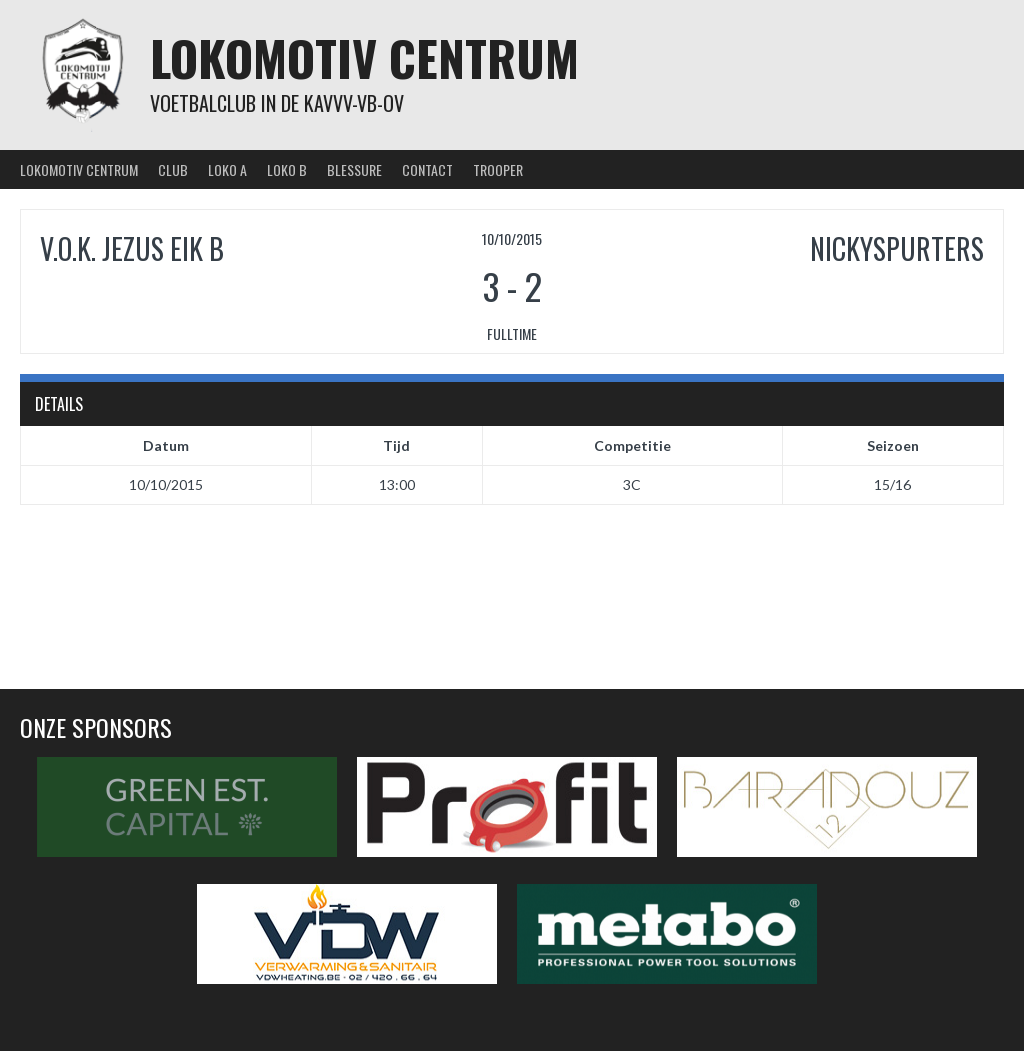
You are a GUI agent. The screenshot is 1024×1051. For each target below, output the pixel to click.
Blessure (354, 169)
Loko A (227, 169)
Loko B (287, 169)
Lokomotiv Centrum (364, 57)
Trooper (498, 169)
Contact (427, 169)
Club (173, 169)
